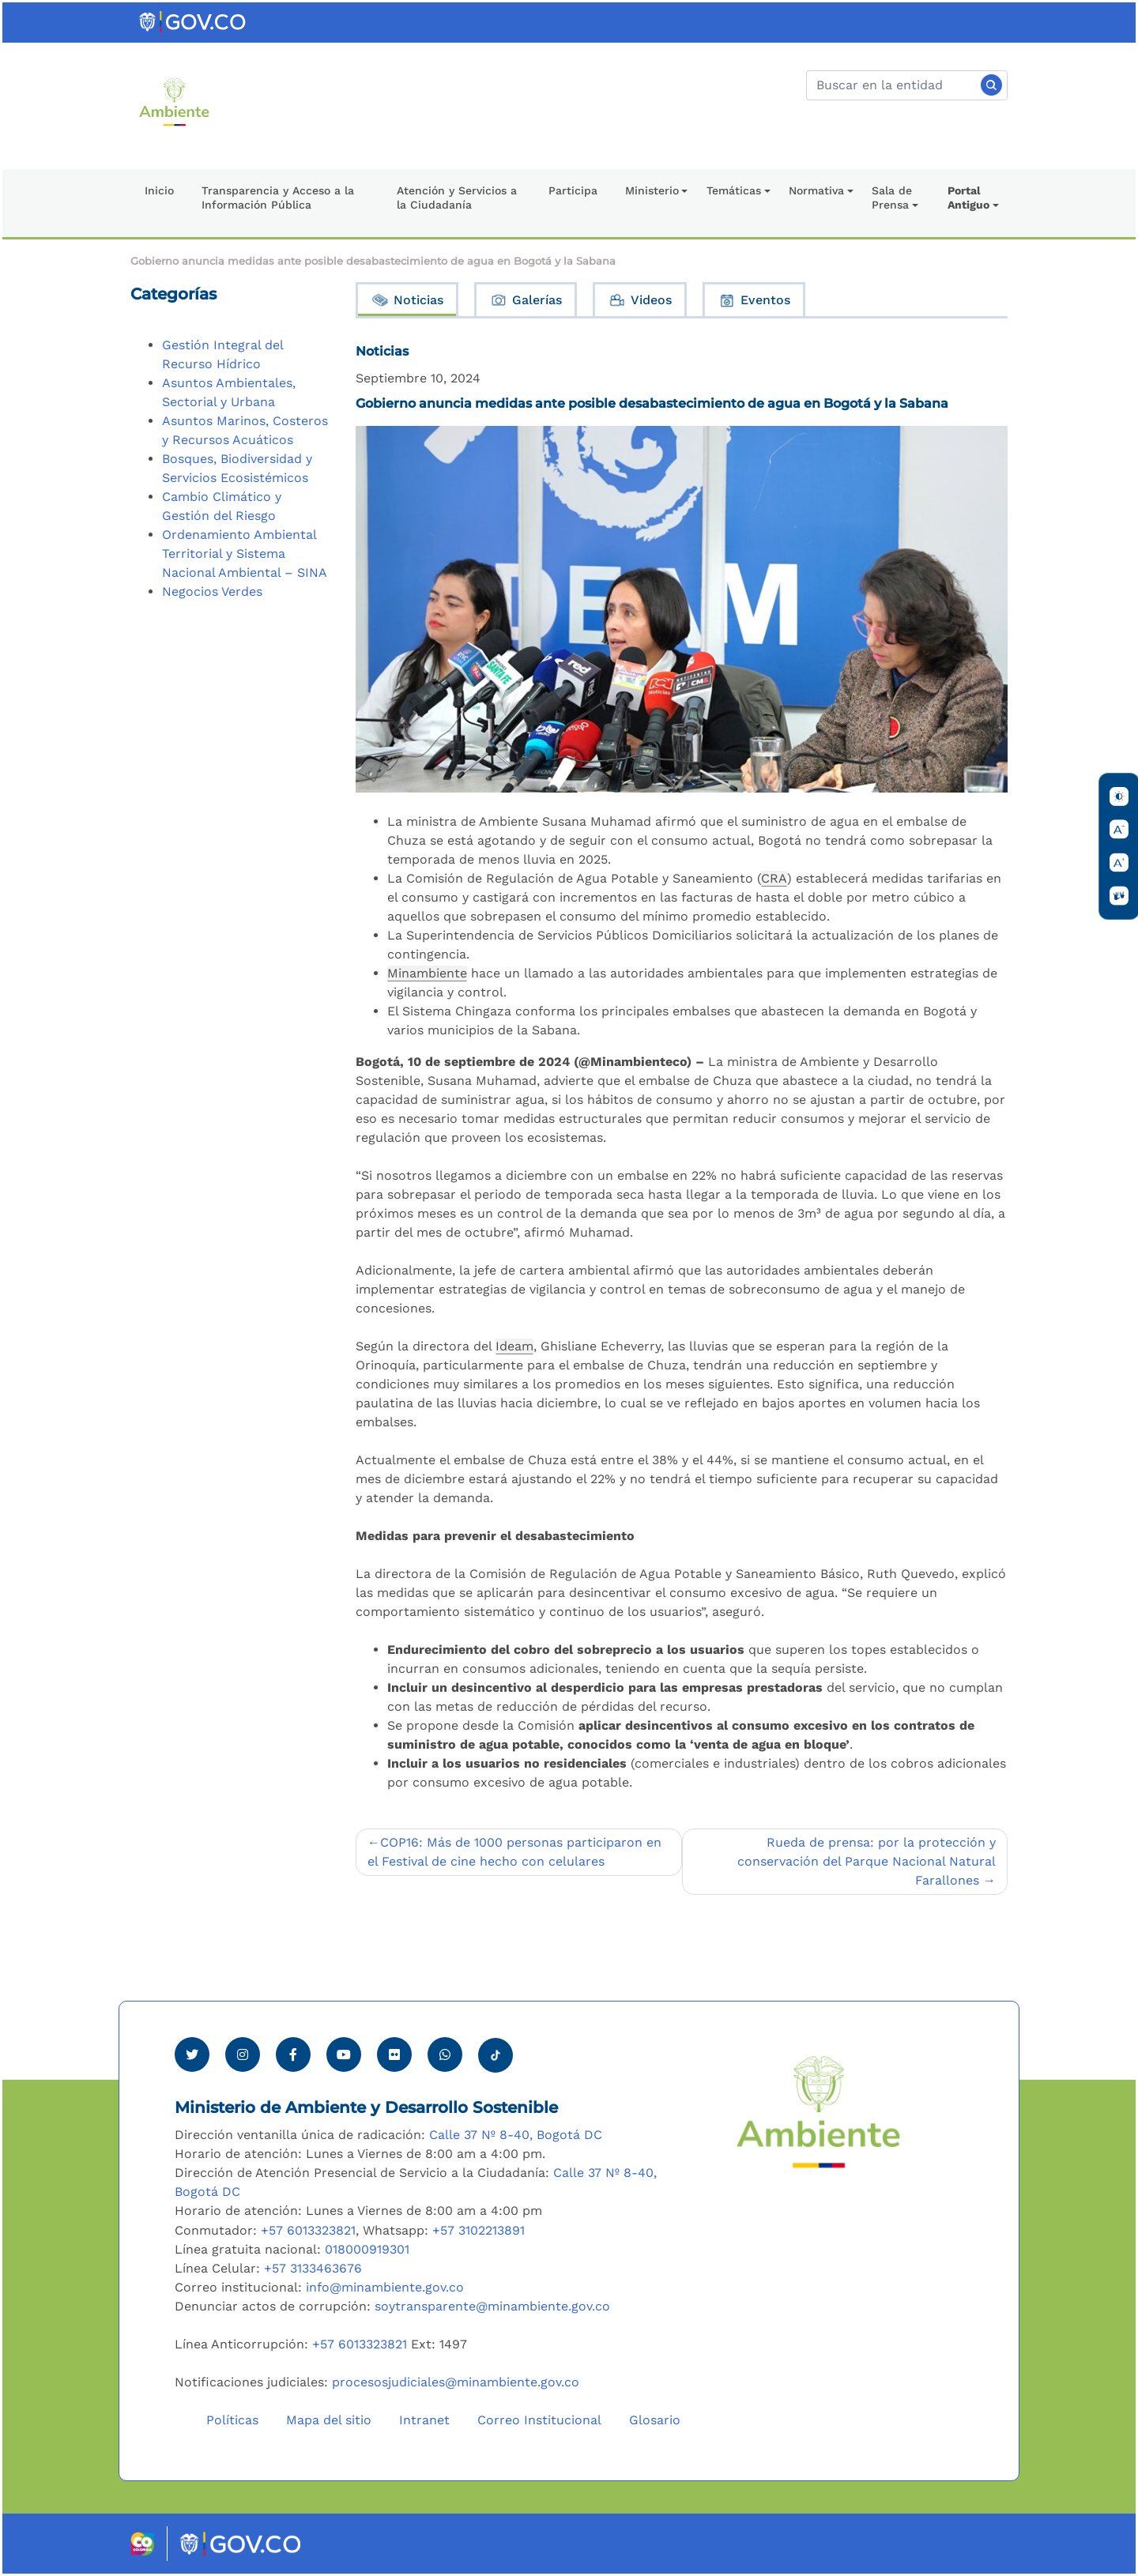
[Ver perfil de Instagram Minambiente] (242, 2054)
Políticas (232, 2419)
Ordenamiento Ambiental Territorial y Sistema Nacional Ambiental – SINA (244, 553)
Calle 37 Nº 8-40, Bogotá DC (515, 2134)
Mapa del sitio (328, 2419)
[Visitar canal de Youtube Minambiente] (343, 2054)
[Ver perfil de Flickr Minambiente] (394, 2054)
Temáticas (734, 190)
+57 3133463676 (313, 2268)
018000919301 (367, 2249)
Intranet (424, 2419)
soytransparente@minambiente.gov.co (492, 2306)
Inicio (159, 190)
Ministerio (652, 190)
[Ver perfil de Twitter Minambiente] (192, 2054)
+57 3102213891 (478, 2230)
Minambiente (427, 973)
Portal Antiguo (968, 198)
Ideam (514, 1346)
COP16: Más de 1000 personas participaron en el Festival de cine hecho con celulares (514, 1852)
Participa (572, 190)
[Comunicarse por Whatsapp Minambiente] (445, 2054)
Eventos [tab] (754, 300)
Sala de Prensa (892, 198)
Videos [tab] (640, 300)
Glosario (654, 2419)
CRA (774, 878)
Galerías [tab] (525, 300)
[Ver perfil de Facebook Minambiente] (293, 2054)
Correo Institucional (539, 2419)
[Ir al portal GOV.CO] (193, 20)
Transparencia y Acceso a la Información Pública (278, 198)
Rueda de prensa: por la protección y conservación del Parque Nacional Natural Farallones (866, 1861)
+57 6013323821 (308, 2230)
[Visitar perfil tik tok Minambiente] (495, 2050)
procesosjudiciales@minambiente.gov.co (455, 2382)
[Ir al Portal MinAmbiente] (174, 100)
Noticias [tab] (407, 300)
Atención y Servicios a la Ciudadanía (457, 198)
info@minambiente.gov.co (385, 2287)
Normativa (816, 190)
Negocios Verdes (212, 591)
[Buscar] (907, 85)
